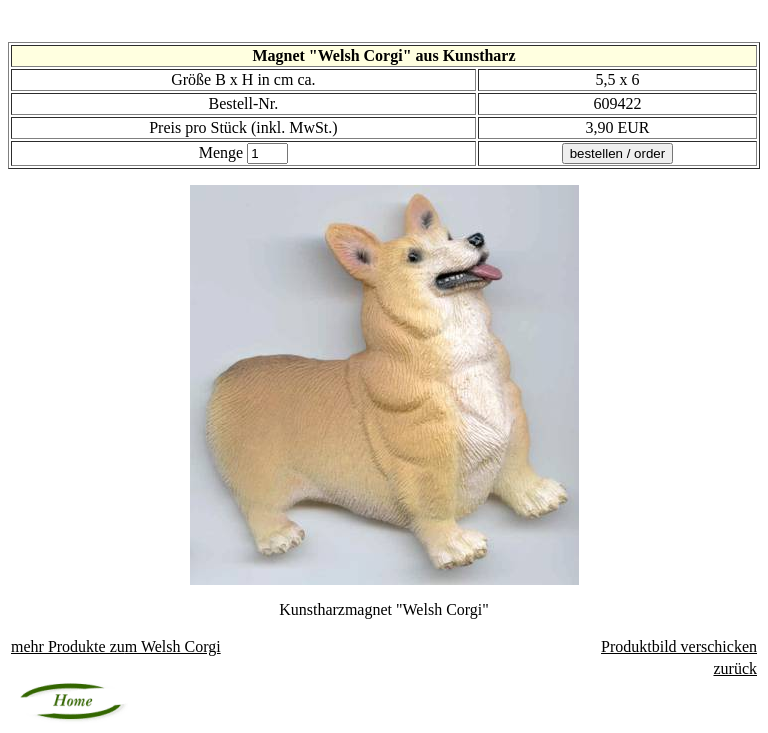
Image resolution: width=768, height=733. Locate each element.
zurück (735, 668)
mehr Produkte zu (116, 646)
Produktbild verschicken (679, 646)
